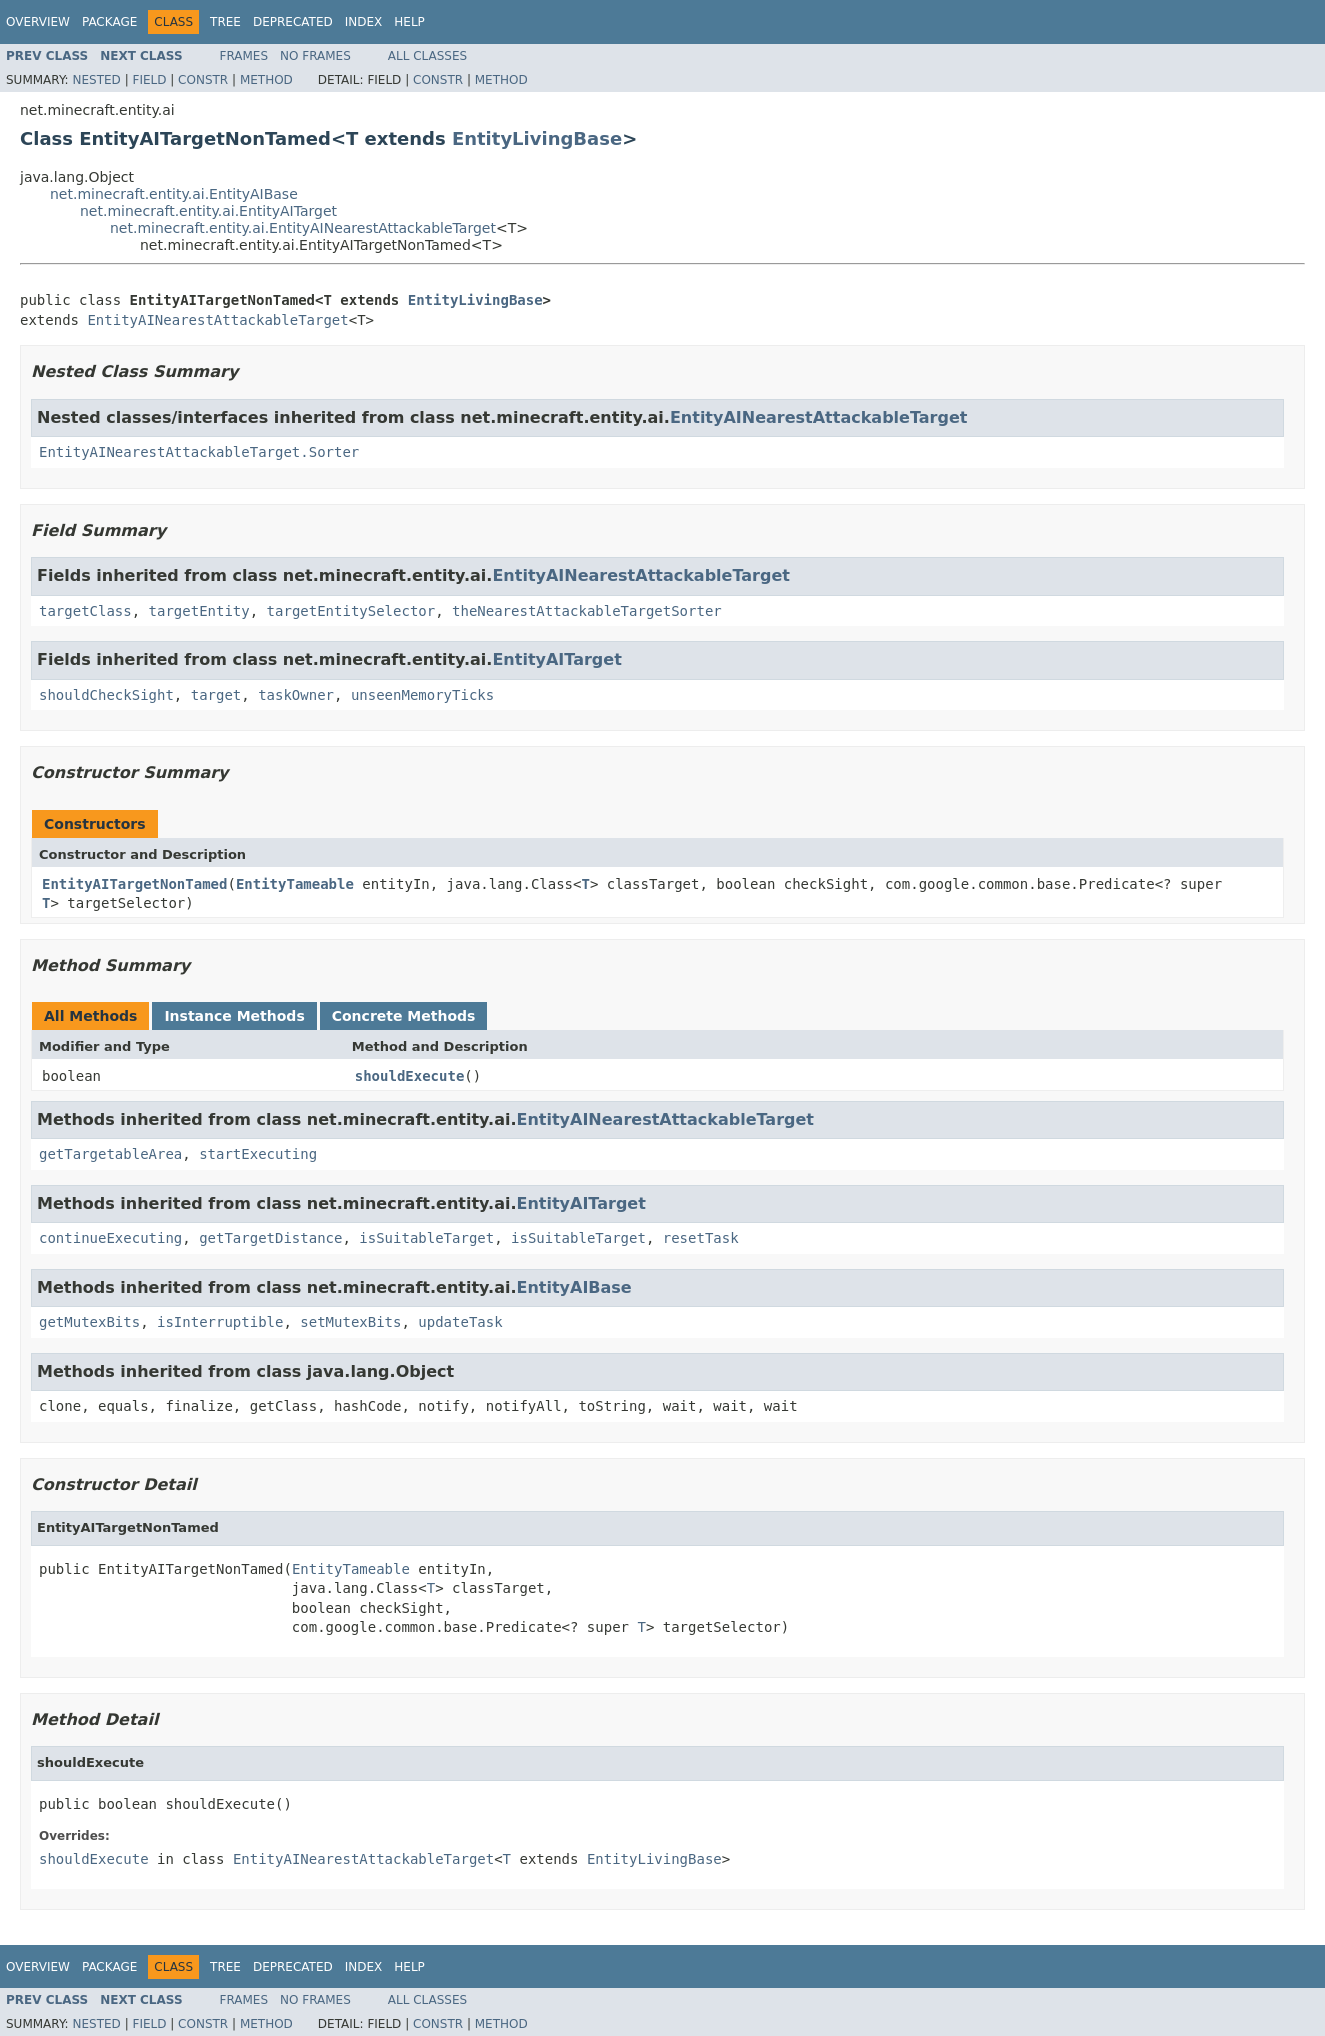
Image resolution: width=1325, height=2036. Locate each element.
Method (266, 80)
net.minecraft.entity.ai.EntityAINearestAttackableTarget (303, 228)
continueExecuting (110, 1238)
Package (109, 22)
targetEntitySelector (351, 611)
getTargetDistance (270, 1238)
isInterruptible (220, 1322)
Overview (38, 22)
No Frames (315, 56)
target (216, 695)
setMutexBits (350, 1322)
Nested (96, 80)
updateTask (460, 1322)
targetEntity (199, 611)
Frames (244, 56)
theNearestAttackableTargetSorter (587, 611)
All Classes (427, 56)
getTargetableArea (110, 1154)
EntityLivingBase (537, 138)
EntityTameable (295, 884)
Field (149, 80)
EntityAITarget (556, 659)
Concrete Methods (404, 1016)
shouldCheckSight (106, 695)
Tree (225, 22)
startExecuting (258, 1154)
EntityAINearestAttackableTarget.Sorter (199, 452)
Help (409, 22)
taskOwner (296, 695)
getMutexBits (89, 1322)
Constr (203, 80)
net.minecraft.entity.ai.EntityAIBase (174, 194)
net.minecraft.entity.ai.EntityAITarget (208, 211)
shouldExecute (410, 1076)
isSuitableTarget (426, 1238)
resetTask (701, 1238)
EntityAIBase (573, 1287)
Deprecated (293, 22)
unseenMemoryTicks (422, 695)
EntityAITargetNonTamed (134, 884)
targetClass (85, 611)
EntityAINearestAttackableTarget (217, 320)
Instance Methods (234, 1016)
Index (364, 22)
